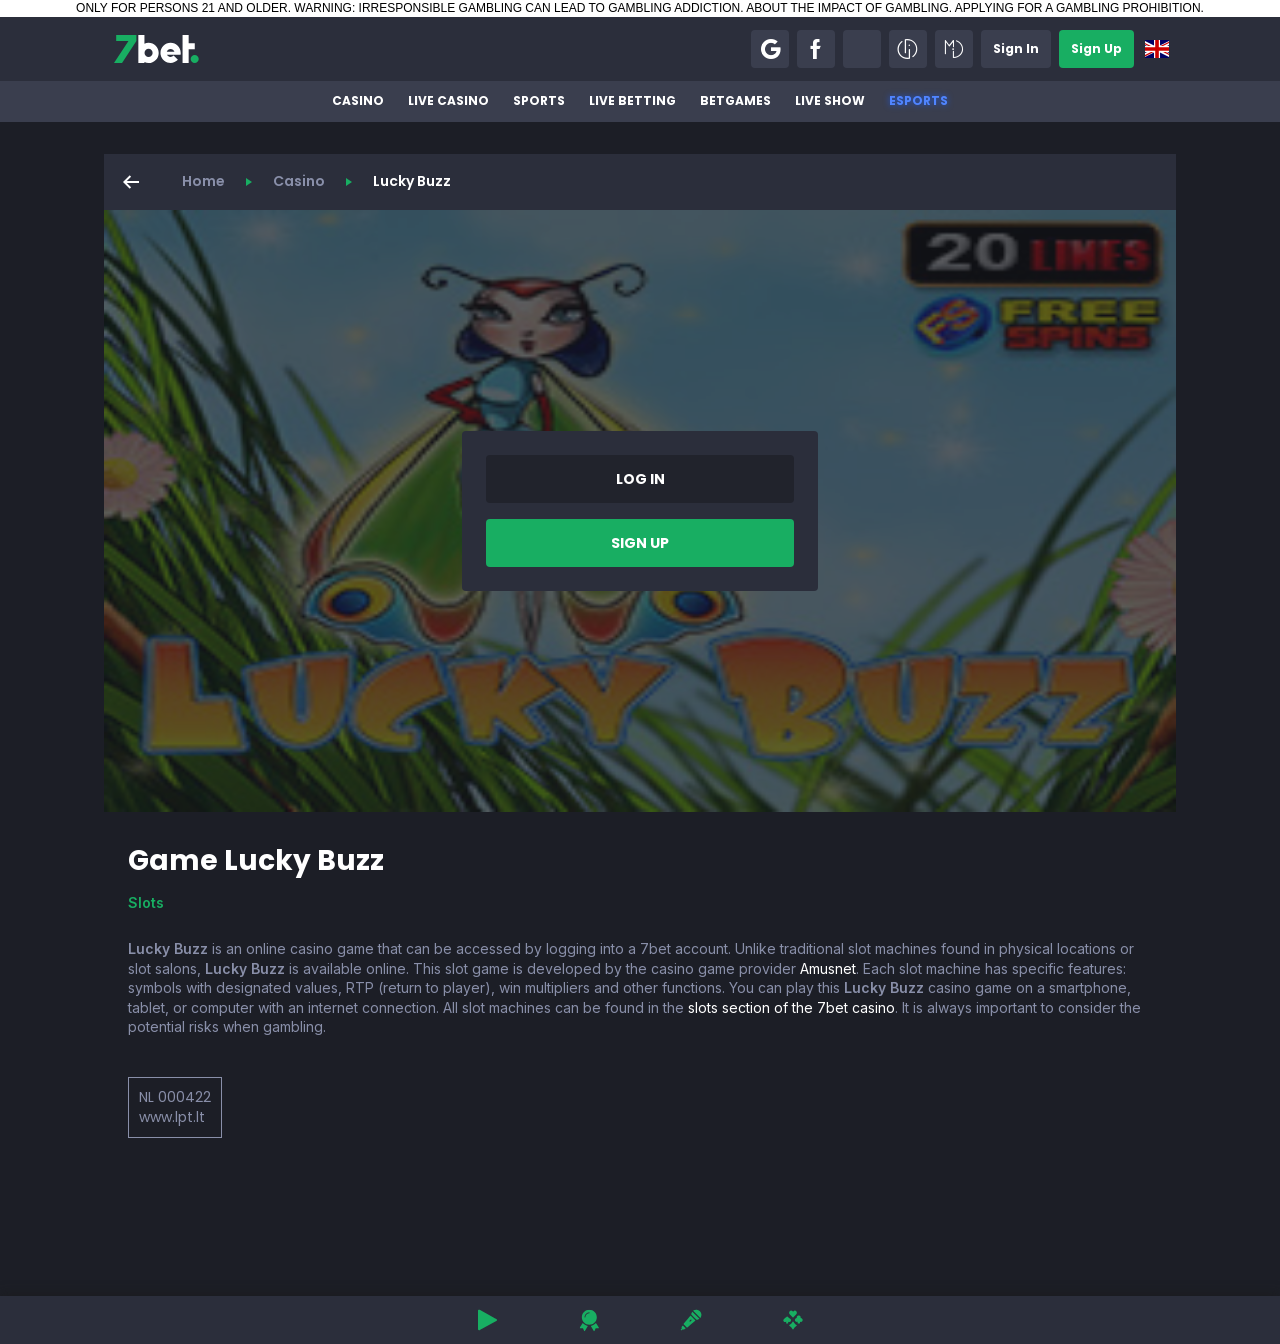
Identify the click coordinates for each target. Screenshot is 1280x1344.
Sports (539, 100)
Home (203, 181)
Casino (358, 100)
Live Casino (448, 100)
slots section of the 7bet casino (791, 1007)
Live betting (632, 100)
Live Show (830, 100)
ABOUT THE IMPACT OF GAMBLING (847, 8)
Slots (146, 902)
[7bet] (156, 49)
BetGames (735, 100)
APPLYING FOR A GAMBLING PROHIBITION (1078, 8)
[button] (770, 49)
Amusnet (828, 968)
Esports (918, 100)
